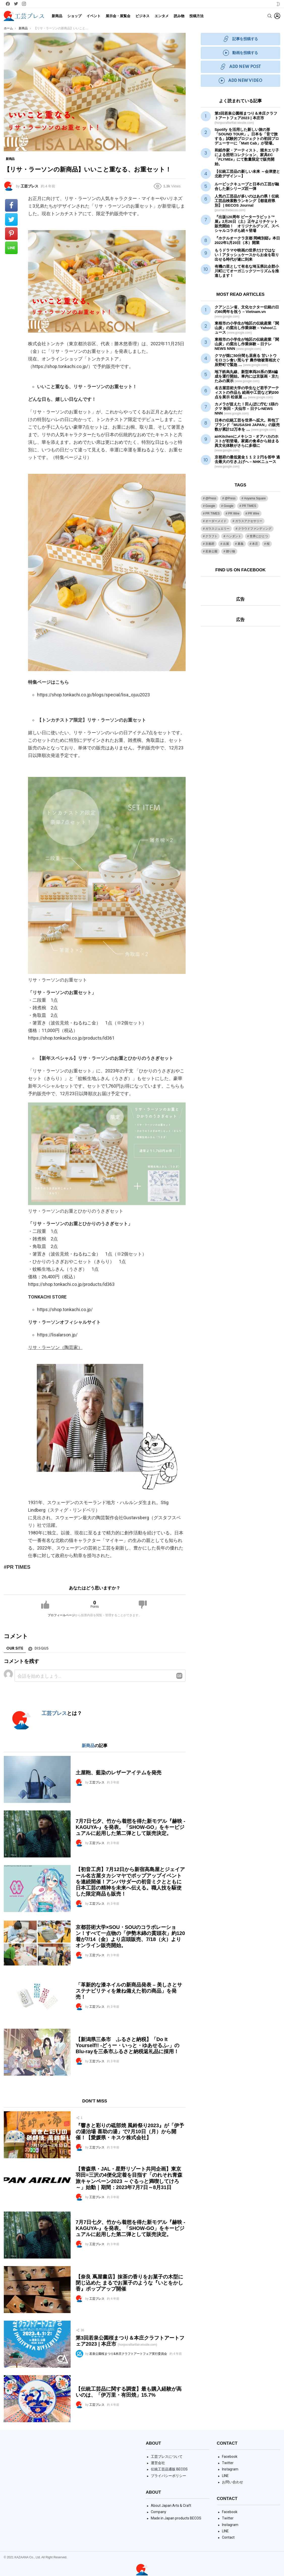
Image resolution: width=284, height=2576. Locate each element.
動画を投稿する (240, 53)
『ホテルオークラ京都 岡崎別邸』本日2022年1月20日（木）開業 (247, 240)
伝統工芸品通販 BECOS (169, 2469)
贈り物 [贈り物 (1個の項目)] (230, 551)
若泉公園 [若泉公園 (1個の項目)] (211, 551)
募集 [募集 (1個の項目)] (241, 544)
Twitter (228, 2463)
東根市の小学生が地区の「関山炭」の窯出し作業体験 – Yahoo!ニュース (247, 327)
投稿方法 (196, 16)
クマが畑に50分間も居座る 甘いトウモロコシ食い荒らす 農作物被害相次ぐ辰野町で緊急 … (247, 360)
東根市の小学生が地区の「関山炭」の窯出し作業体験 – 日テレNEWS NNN (247, 344)
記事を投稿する (240, 39)
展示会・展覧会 (118, 16)
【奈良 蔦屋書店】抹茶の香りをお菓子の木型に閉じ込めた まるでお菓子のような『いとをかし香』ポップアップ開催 (129, 2283)
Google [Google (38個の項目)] (210, 506)
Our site (14, 1648)
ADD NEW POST (240, 67)
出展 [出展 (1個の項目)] (226, 544)
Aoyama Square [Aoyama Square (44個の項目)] (255, 498)
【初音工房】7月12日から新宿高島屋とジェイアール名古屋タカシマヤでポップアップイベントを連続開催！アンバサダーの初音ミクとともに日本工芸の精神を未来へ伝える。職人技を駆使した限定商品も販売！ (130, 1882)
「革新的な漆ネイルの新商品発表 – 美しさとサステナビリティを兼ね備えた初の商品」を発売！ (129, 1991)
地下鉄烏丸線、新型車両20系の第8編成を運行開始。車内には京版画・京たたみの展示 (247, 376)
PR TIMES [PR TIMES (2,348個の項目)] (249, 506)
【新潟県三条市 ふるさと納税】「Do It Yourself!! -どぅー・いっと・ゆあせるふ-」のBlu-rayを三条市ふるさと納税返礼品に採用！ (127, 2045)
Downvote (142, 1605)
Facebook (229, 2457)
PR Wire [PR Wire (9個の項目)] (253, 513)
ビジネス (142, 16)
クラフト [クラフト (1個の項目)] (211, 536)
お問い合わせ (232, 2482)
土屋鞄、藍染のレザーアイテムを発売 (118, 1772)
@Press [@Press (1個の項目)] (210, 498)
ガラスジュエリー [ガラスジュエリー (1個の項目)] (217, 528)
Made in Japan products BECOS (176, 2518)
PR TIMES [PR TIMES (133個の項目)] (212, 513)
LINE (225, 2476)
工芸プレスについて (167, 2457)
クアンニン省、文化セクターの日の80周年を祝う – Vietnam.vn (247, 311)
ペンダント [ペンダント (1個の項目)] (233, 536)
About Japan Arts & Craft (171, 2506)
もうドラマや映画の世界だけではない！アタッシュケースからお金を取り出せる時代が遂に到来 (247, 254)
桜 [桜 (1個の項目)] (268, 544)
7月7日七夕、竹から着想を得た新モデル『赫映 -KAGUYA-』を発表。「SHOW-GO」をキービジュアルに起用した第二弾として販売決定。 (130, 1827)
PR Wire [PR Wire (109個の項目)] (234, 513)
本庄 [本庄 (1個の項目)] (255, 544)
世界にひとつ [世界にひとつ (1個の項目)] (259, 536)
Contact (228, 2537)
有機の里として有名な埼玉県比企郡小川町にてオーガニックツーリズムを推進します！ (247, 271)
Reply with (179, 1676)
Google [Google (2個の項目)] (229, 506)
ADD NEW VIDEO (240, 81)
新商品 (57, 16)
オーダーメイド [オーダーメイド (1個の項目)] (215, 521)
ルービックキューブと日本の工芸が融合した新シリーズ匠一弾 (247, 186)
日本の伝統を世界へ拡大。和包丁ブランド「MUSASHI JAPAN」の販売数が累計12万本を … (247, 424)
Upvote (45, 1605)
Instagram (230, 2469)
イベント (94, 16)
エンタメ (162, 16)
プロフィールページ (61, 1615)
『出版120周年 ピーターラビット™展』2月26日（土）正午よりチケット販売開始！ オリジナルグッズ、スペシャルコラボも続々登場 (247, 224)
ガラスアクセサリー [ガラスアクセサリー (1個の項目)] (248, 521)
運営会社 (158, 2463)
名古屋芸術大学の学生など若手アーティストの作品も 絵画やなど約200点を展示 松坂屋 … (247, 392)
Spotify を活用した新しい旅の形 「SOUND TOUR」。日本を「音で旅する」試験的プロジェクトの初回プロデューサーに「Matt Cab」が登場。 (247, 136)
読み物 (179, 16)
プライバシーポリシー (168, 2476)
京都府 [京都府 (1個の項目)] (209, 544)
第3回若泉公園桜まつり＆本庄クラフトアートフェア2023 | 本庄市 (246, 118)
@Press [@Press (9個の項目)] (230, 498)
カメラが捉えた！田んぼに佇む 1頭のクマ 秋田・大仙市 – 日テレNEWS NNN (246, 408)
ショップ (74, 16)
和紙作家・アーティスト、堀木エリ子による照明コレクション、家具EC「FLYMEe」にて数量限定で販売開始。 (247, 157)
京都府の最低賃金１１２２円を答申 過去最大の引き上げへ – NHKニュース (247, 461)
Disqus (41, 1648)
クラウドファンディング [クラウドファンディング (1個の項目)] (254, 528)
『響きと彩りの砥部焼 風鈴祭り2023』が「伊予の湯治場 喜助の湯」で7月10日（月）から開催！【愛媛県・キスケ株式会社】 (130, 2131)
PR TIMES (18, 1566)
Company (158, 2512)
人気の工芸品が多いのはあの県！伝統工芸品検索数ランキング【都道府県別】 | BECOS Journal (247, 203)
